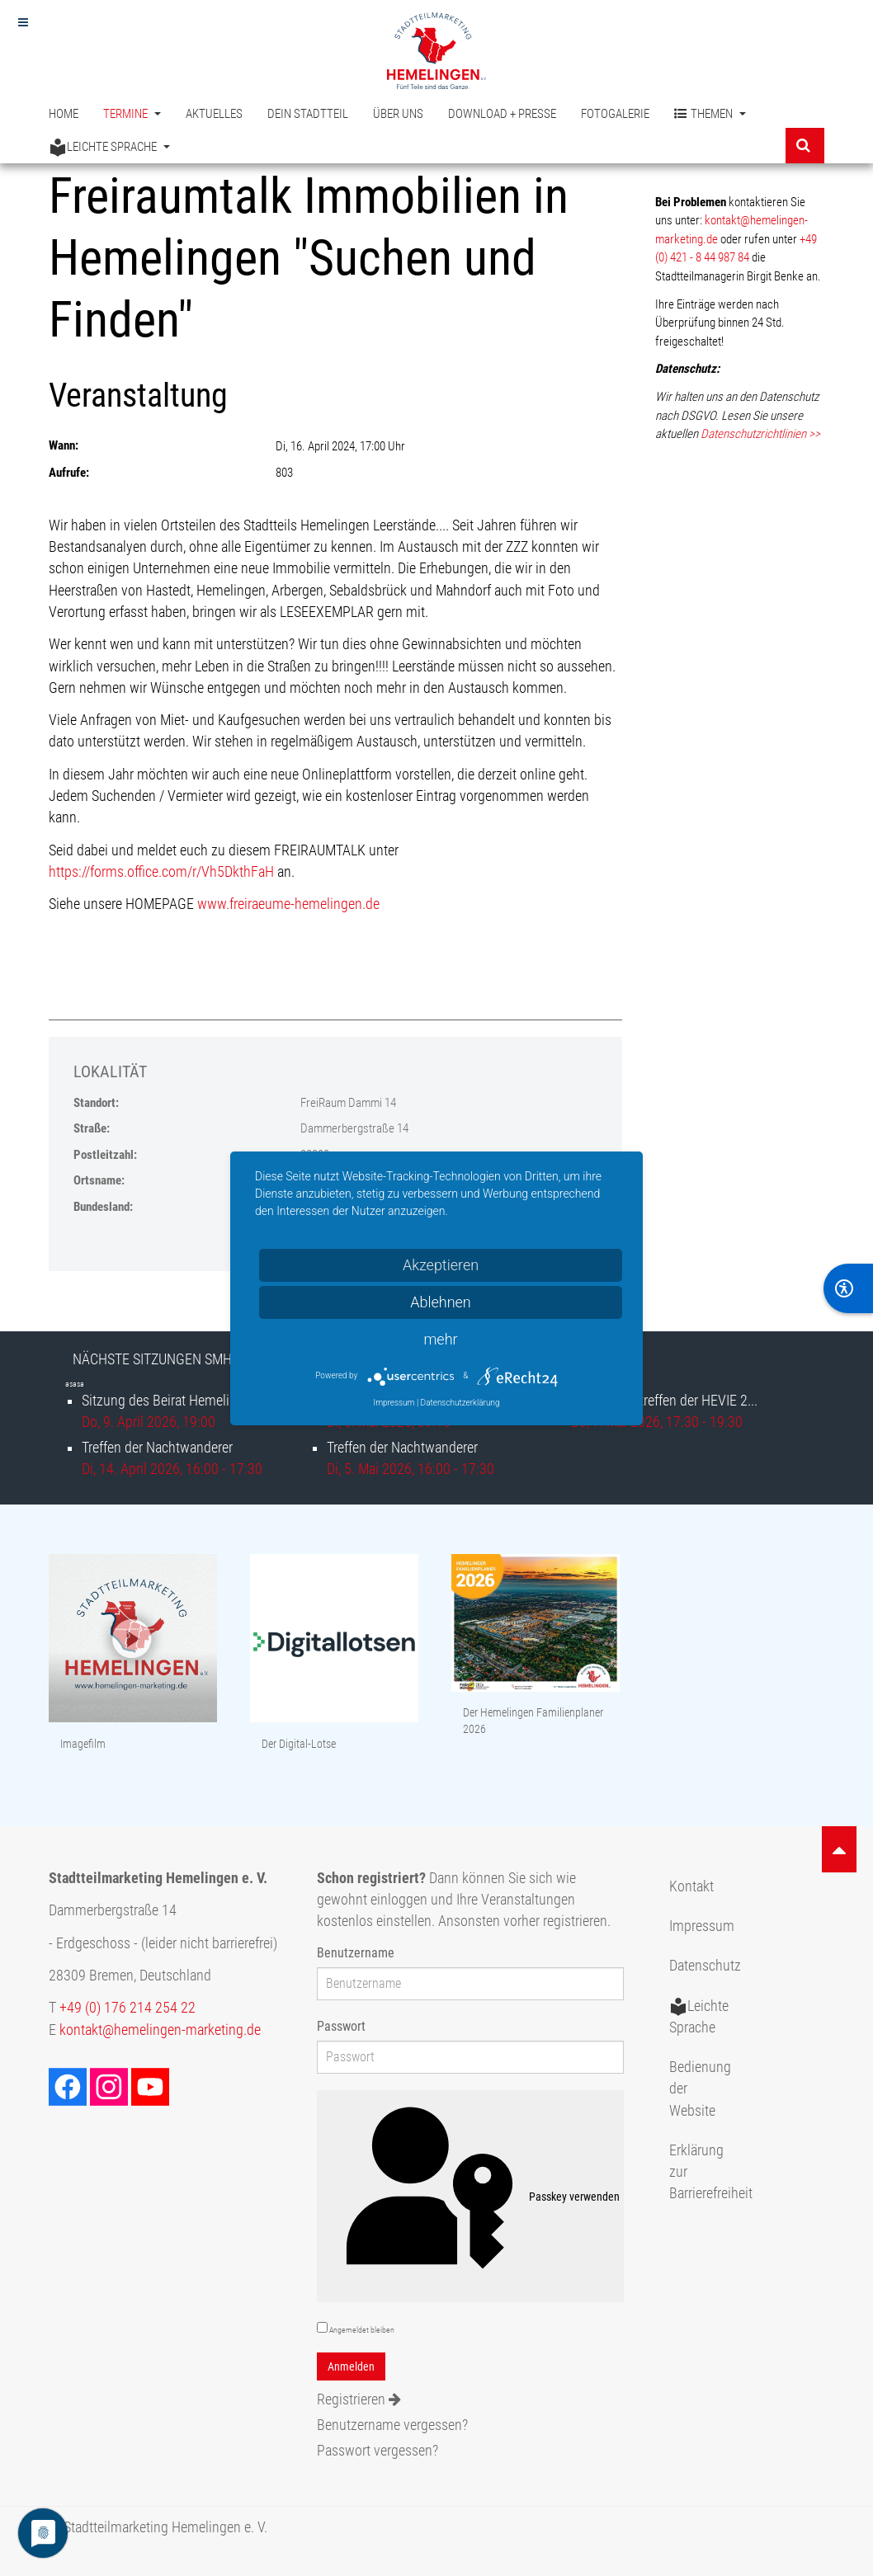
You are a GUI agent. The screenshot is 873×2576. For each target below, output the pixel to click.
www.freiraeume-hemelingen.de (288, 904)
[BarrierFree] (848, 1288)
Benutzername (355, 1953)
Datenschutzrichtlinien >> (760, 433)
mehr (440, 1339)
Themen (710, 114)
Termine (132, 113)
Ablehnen (440, 1302)
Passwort (341, 2026)
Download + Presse (502, 113)
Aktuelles (214, 113)
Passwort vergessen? (377, 2450)
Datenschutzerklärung (460, 1402)
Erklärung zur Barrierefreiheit (707, 2172)
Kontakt (691, 1886)
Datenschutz (705, 1965)
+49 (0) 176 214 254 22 (127, 2007)
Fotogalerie (615, 113)
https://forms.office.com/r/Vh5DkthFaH (161, 872)
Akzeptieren (441, 1265)
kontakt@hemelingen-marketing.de (160, 2030)
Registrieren (359, 2399)
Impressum (701, 1926)
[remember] (322, 2327)
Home (63, 113)
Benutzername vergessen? (392, 2425)
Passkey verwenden (470, 2196)
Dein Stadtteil (307, 113)
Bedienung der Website (700, 2089)
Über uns (398, 113)
